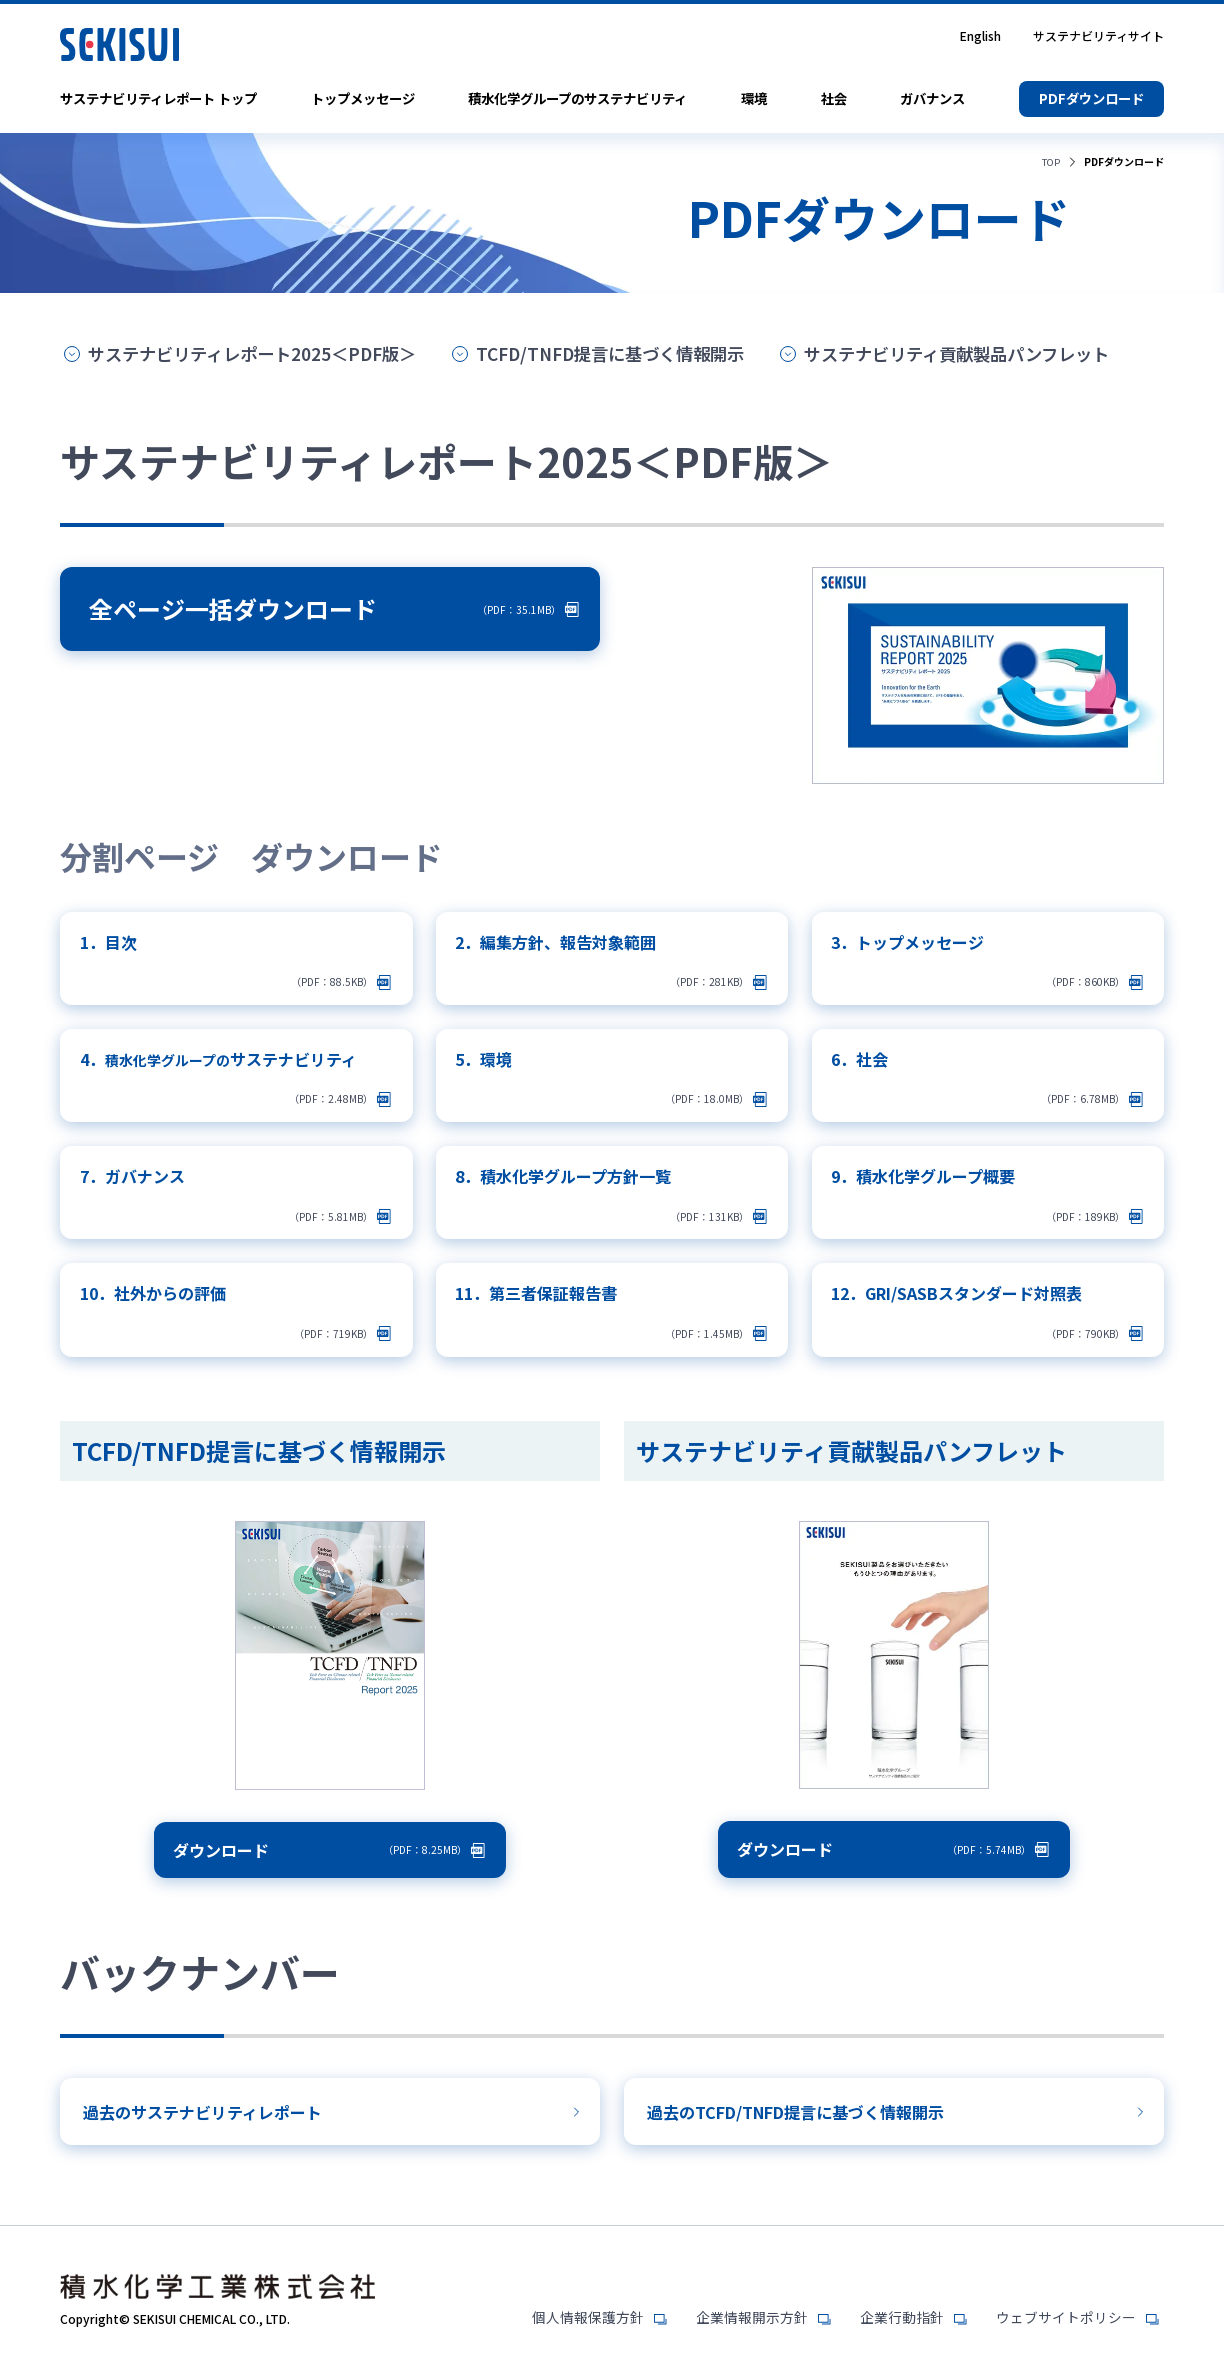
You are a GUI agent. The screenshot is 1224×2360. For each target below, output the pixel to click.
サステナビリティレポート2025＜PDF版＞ (260, 354)
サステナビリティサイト (1098, 36)
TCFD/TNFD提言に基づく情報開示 (635, 354)
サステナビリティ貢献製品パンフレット (998, 354)
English (980, 36)
